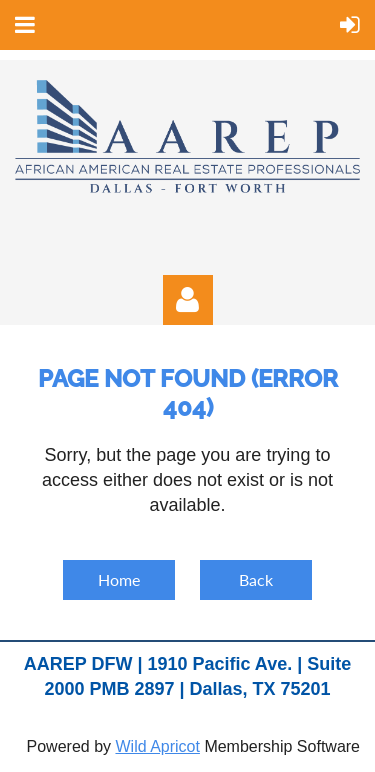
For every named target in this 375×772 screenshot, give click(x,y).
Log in (188, 300)
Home (119, 579)
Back (256, 579)
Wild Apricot (157, 746)
